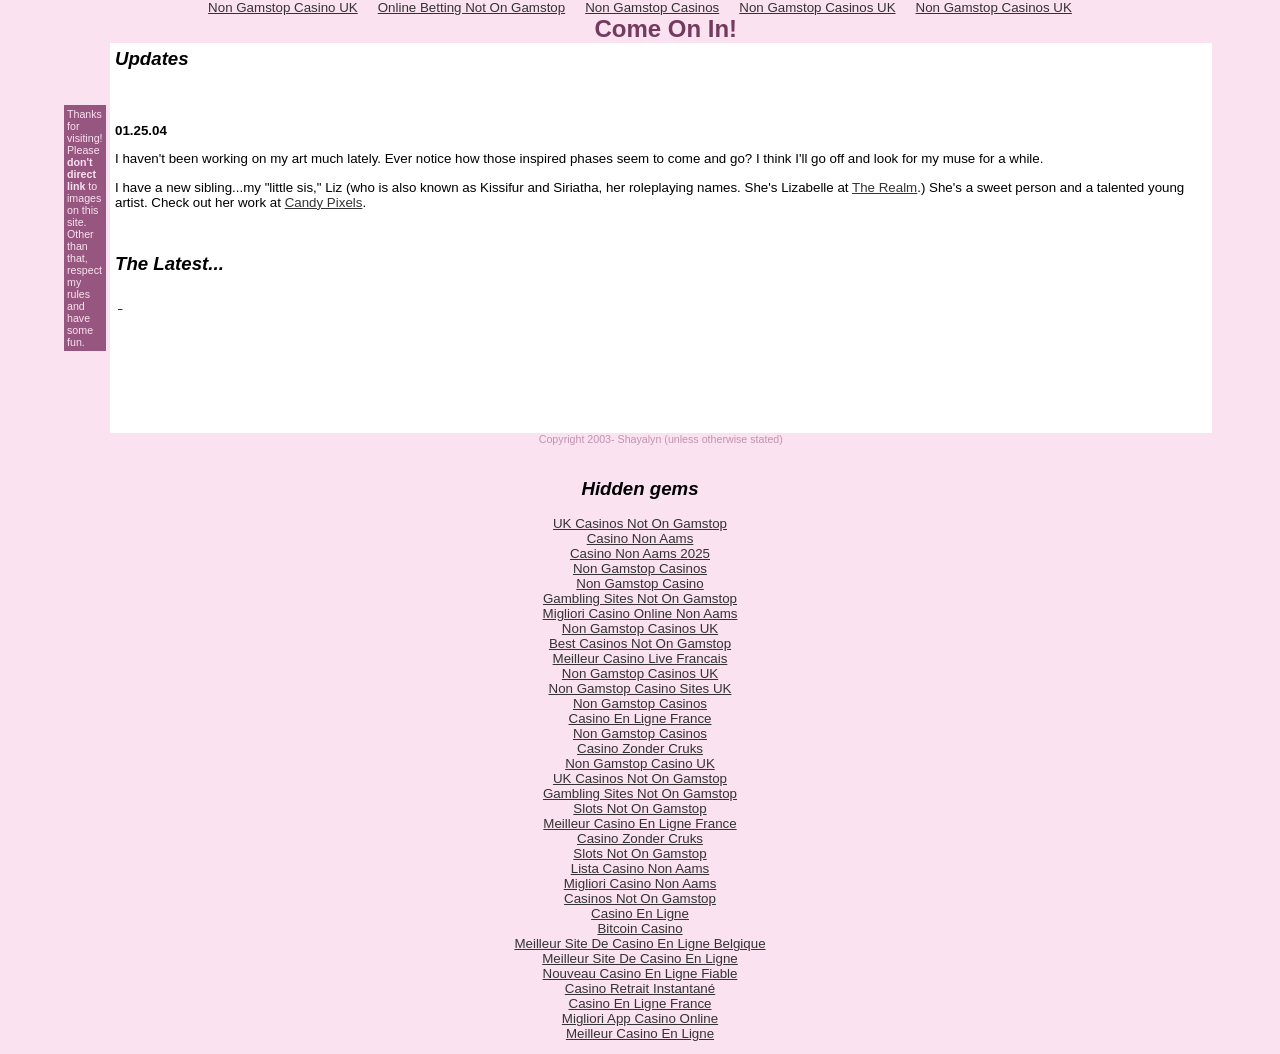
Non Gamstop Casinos (640, 568)
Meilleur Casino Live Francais (640, 658)
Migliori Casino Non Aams (640, 883)
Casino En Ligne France (640, 718)
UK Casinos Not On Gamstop (640, 523)
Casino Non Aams (640, 538)
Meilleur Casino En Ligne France (639, 823)
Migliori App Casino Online (640, 1018)
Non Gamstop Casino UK (640, 763)
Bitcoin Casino (639, 928)
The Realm (884, 187)
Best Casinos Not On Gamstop (640, 643)
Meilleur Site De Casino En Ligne (640, 958)
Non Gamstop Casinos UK (640, 628)
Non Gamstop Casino (639, 583)
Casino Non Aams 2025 (640, 553)
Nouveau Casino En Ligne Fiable (640, 973)
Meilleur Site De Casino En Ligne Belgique (639, 943)
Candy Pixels (324, 202)
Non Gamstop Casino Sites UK (640, 688)
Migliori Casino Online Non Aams (640, 613)
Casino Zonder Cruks (640, 748)
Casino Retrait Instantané (640, 988)
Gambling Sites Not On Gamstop (640, 598)
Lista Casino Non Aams (640, 868)
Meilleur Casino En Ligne (640, 1033)
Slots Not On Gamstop (639, 808)
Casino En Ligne (640, 913)
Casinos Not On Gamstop (640, 898)
